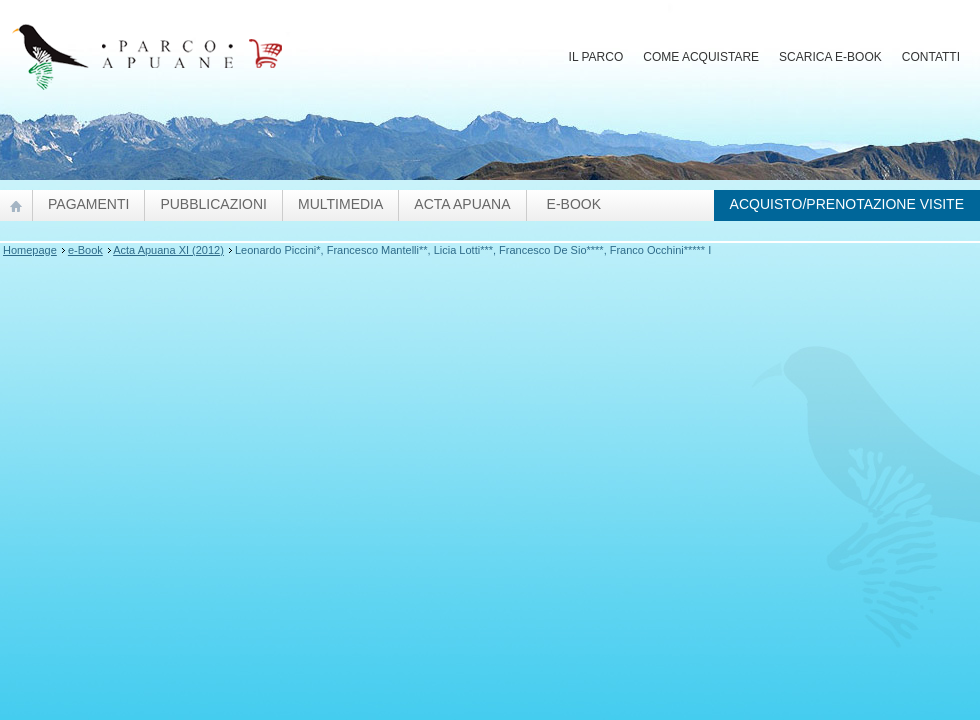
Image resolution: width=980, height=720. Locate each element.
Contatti (931, 57)
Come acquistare (701, 57)
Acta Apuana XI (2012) (168, 250)
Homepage (30, 250)
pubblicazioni (213, 204)
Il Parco (596, 57)
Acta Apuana (462, 204)
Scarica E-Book (830, 57)
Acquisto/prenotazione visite (847, 204)
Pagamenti (88, 204)
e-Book (574, 204)
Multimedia (340, 204)
